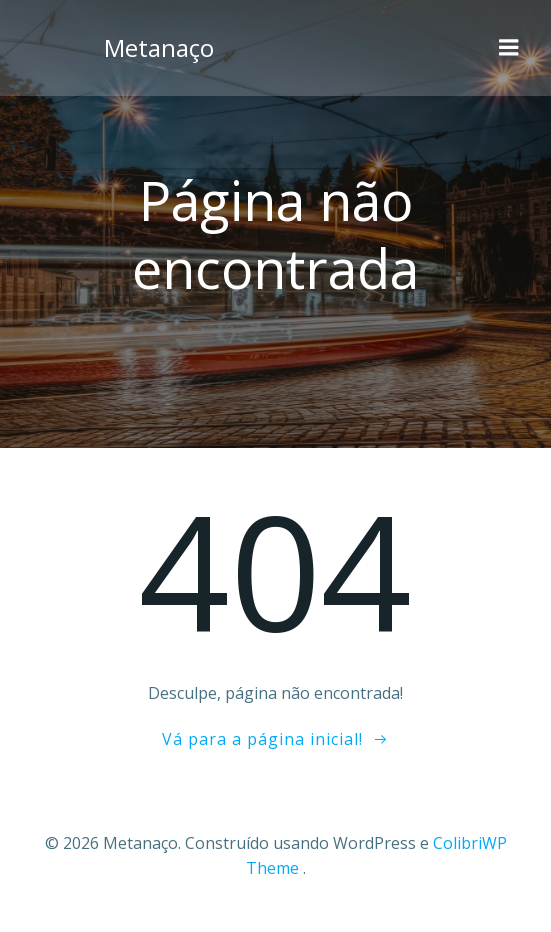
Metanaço (159, 47)
